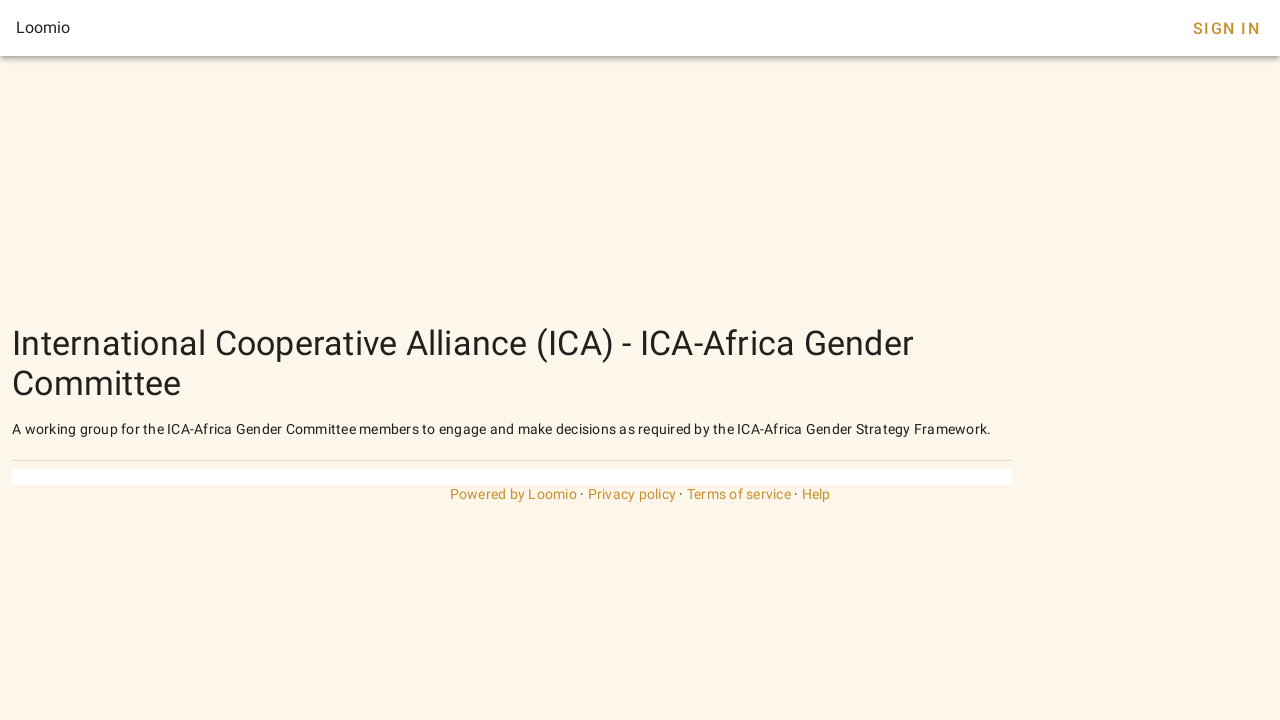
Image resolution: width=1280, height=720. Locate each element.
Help (816, 494)
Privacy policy (632, 494)
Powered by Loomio (513, 494)
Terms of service (739, 494)
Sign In (1226, 28)
